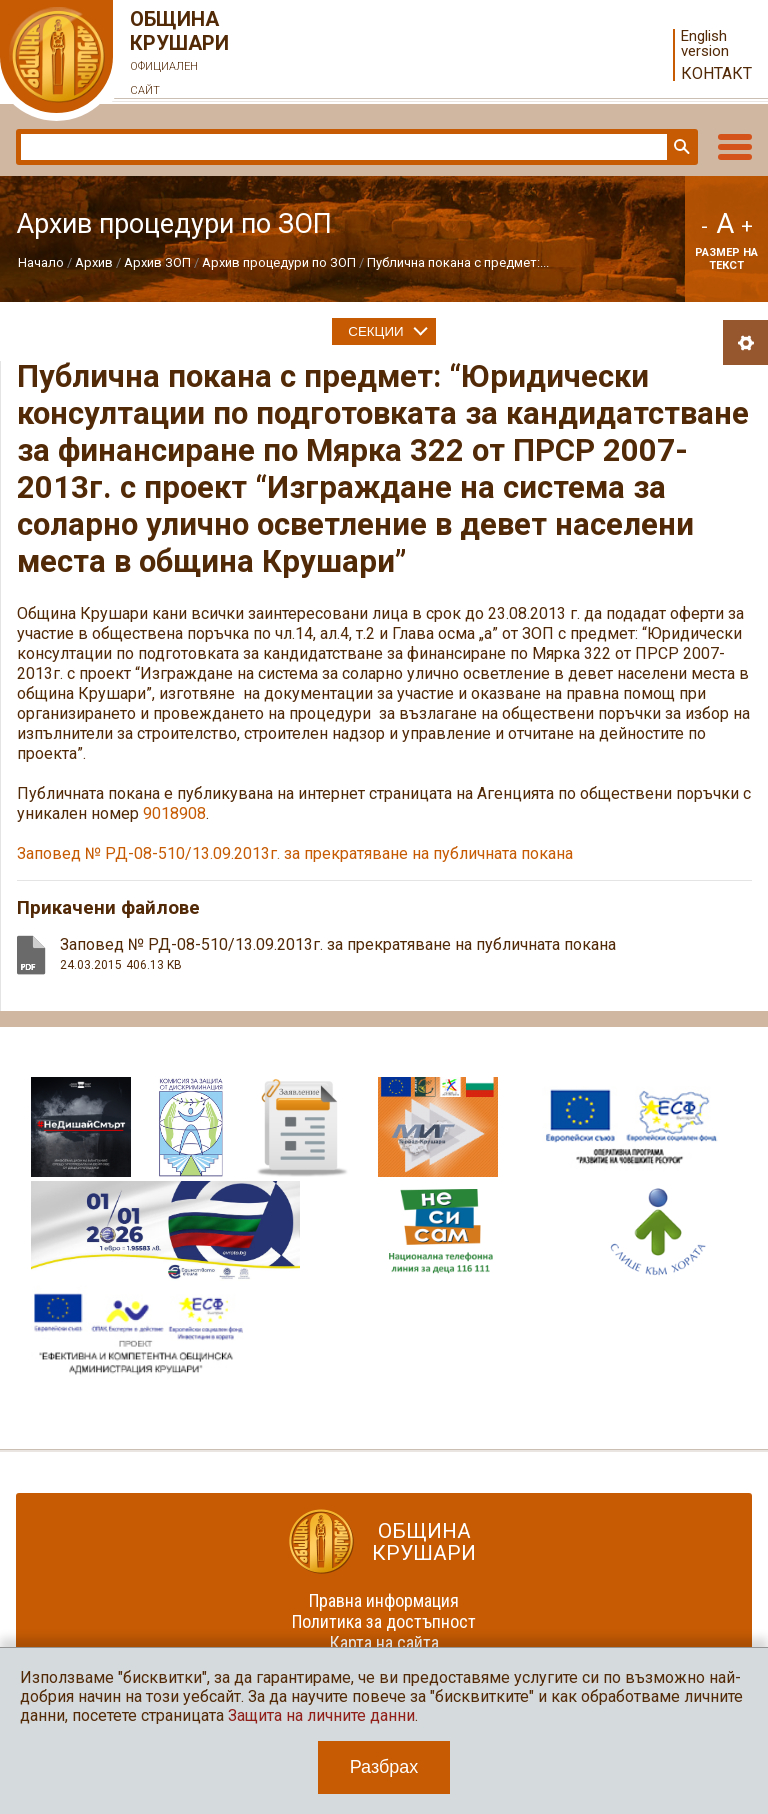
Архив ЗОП (157, 262)
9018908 (174, 813)
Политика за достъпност (384, 1621)
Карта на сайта (384, 1642)
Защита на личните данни (321, 1715)
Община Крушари (180, 55)
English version (705, 44)
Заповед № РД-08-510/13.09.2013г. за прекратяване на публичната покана (295, 853)
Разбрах (384, 1767)
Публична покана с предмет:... (458, 262)
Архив (94, 262)
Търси (680, 147)
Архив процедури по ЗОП (279, 262)
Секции (375, 331)
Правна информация (384, 1600)
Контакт (716, 73)
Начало (41, 262)
